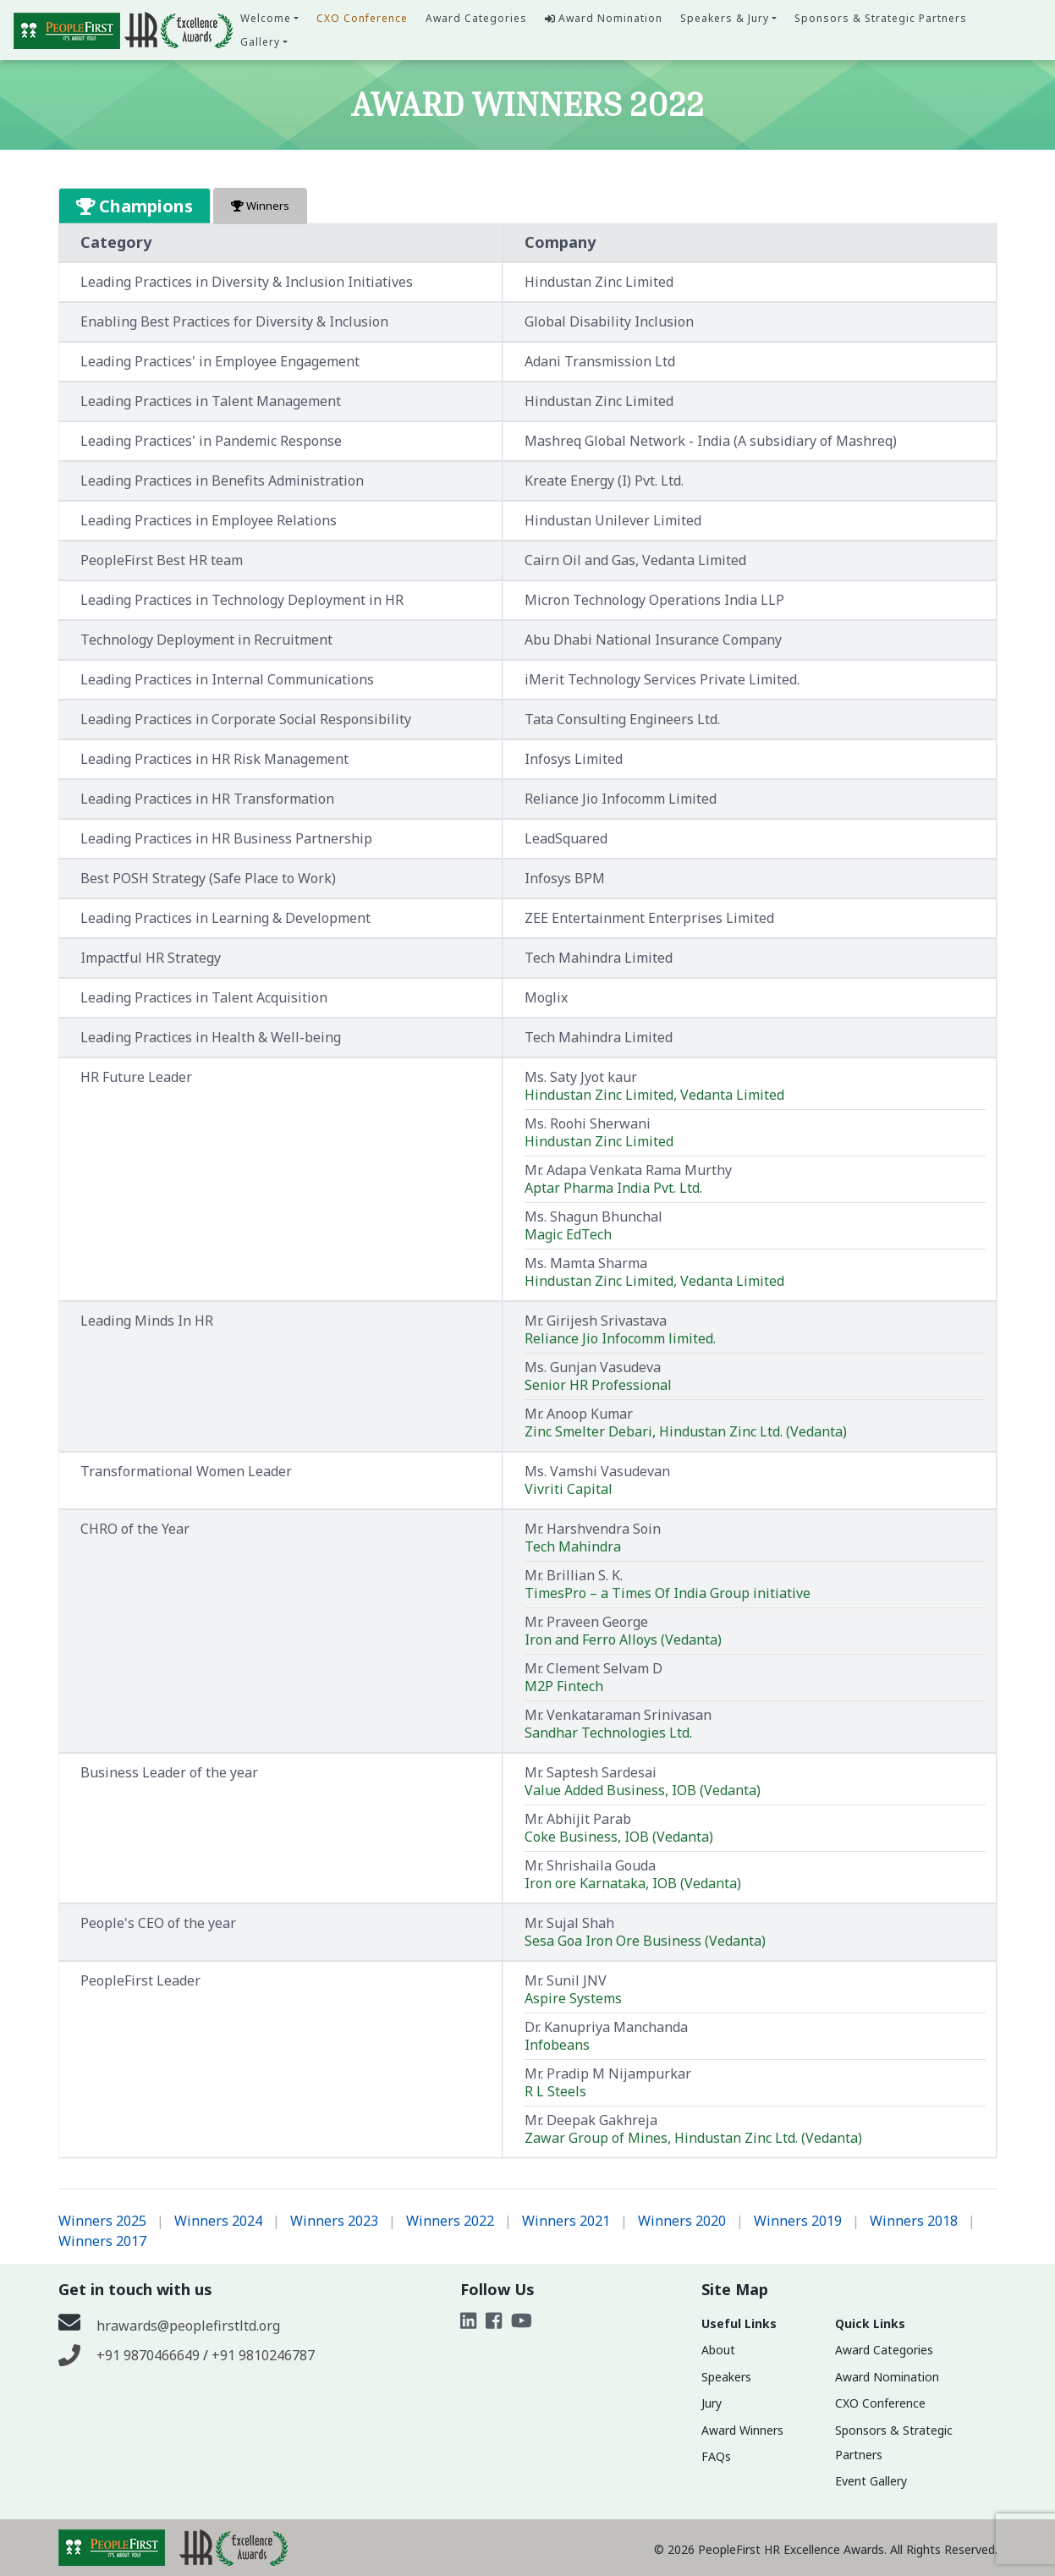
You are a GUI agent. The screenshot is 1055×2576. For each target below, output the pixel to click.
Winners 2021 (566, 2220)
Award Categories (476, 18)
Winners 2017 (102, 2241)
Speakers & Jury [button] (724, 18)
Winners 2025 (102, 2220)
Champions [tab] (135, 206)
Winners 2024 (218, 2220)
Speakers (726, 2377)
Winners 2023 (334, 2220)
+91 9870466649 (149, 2355)
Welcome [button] (265, 18)
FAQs (716, 2456)
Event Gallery (871, 2481)
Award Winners (742, 2430)
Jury (711, 2403)
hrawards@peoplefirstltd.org (188, 2325)
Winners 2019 (798, 2220)
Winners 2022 (450, 2220)
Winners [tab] (260, 205)
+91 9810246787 (263, 2355)
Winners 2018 (914, 2220)
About (718, 2350)
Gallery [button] (260, 42)
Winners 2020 (682, 2220)
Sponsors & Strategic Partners (880, 18)
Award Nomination (603, 18)
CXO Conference (362, 18)
